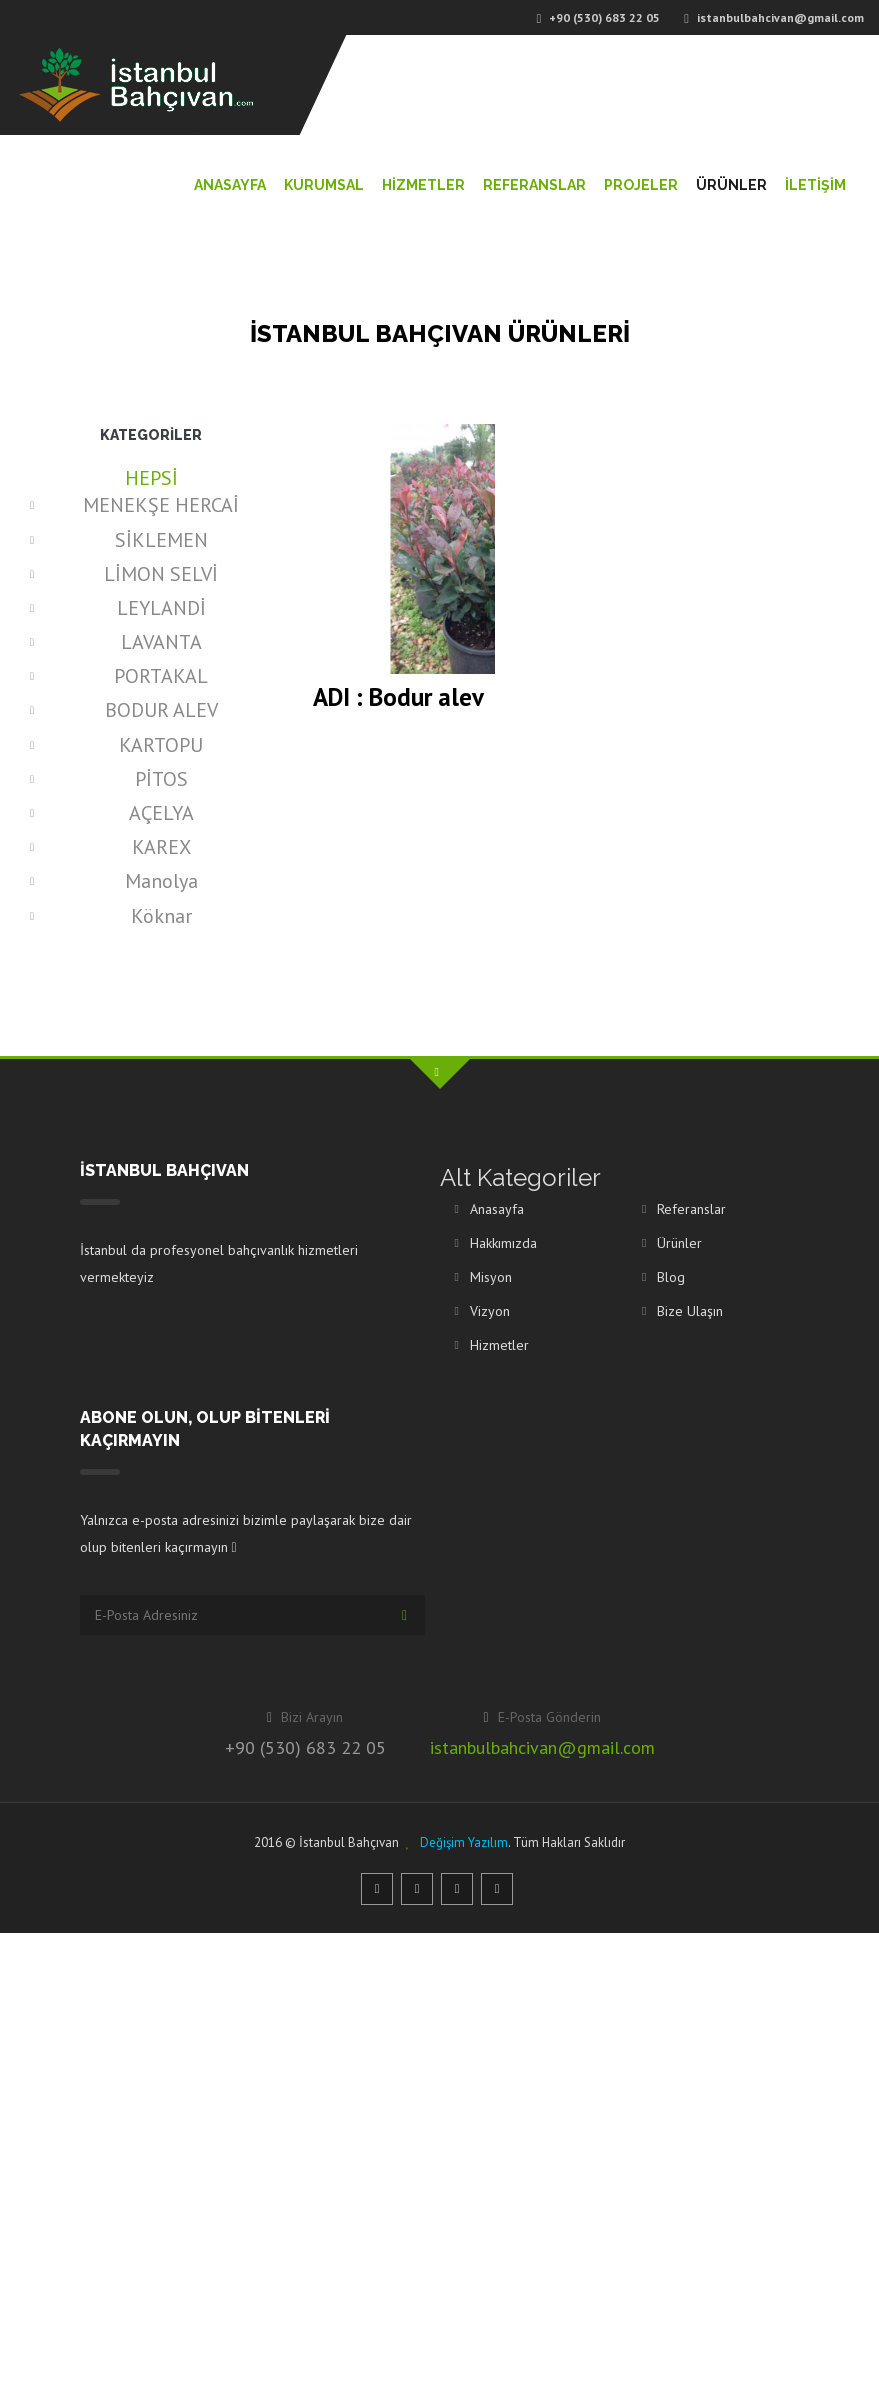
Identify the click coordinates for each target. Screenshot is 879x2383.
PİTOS (161, 779)
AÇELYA (161, 813)
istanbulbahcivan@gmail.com (542, 1747)
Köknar (161, 916)
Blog (671, 1277)
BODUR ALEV (161, 710)
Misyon (491, 1277)
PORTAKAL (161, 676)
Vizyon (490, 1311)
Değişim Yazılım (464, 1842)
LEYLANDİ (161, 608)
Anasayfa (230, 185)
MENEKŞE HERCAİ (161, 505)
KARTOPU (161, 745)
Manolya (161, 881)
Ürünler (731, 185)
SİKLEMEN (161, 540)
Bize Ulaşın (690, 1311)
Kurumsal (324, 185)
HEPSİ (151, 478)
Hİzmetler (423, 185)
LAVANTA (161, 642)
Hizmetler (499, 1345)
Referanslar (534, 185)
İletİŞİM (815, 185)
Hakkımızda (503, 1243)
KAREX (161, 847)
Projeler (641, 185)
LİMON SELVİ (161, 574)
